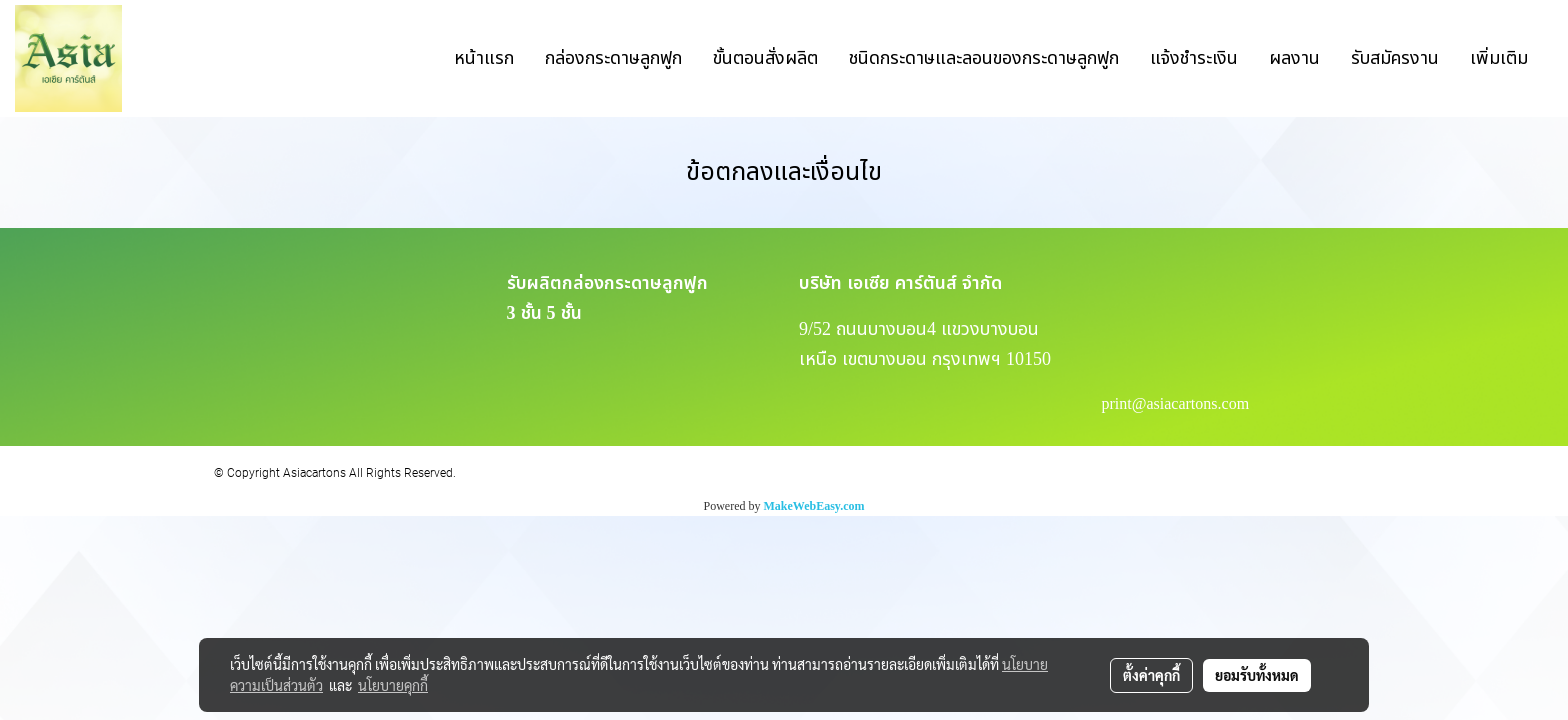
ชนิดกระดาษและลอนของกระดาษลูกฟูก (984, 58)
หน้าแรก (484, 58)
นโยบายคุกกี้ (393, 685)
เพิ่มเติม (1499, 58)
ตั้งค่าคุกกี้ (1151, 675)
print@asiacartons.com (1176, 404)
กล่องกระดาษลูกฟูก (613, 58)
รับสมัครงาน (1395, 58)
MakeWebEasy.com (814, 506)
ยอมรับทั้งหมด (1257, 675)
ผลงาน (1294, 58)
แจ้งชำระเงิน (1194, 58)
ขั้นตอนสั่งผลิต (765, 58)
